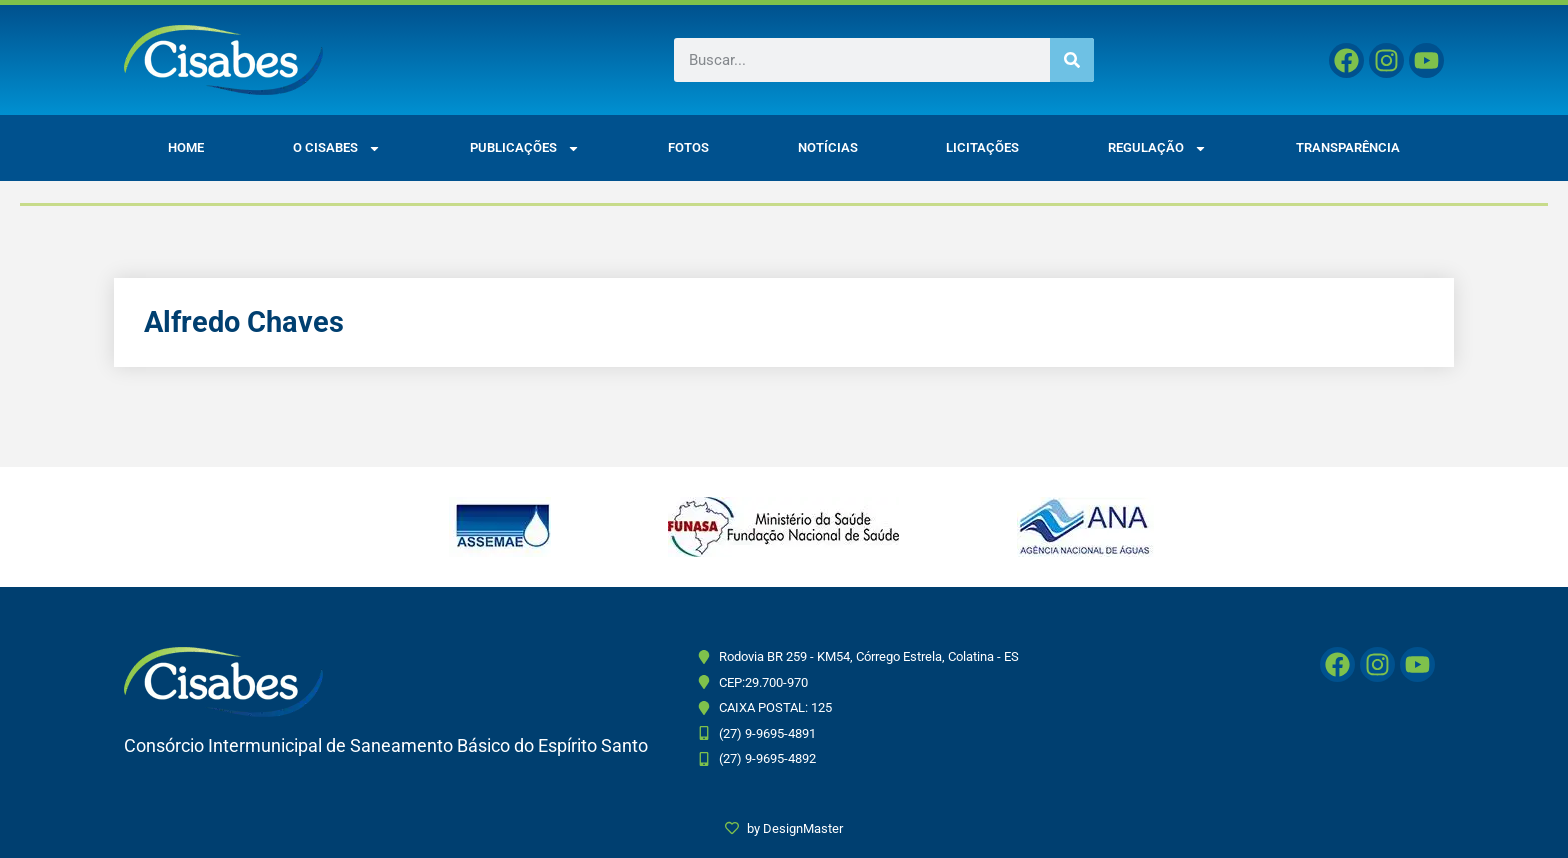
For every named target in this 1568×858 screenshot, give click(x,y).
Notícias (828, 147)
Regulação (1157, 148)
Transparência (1348, 147)
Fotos (688, 147)
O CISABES (337, 148)
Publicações (525, 148)
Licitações (982, 147)
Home (186, 147)
